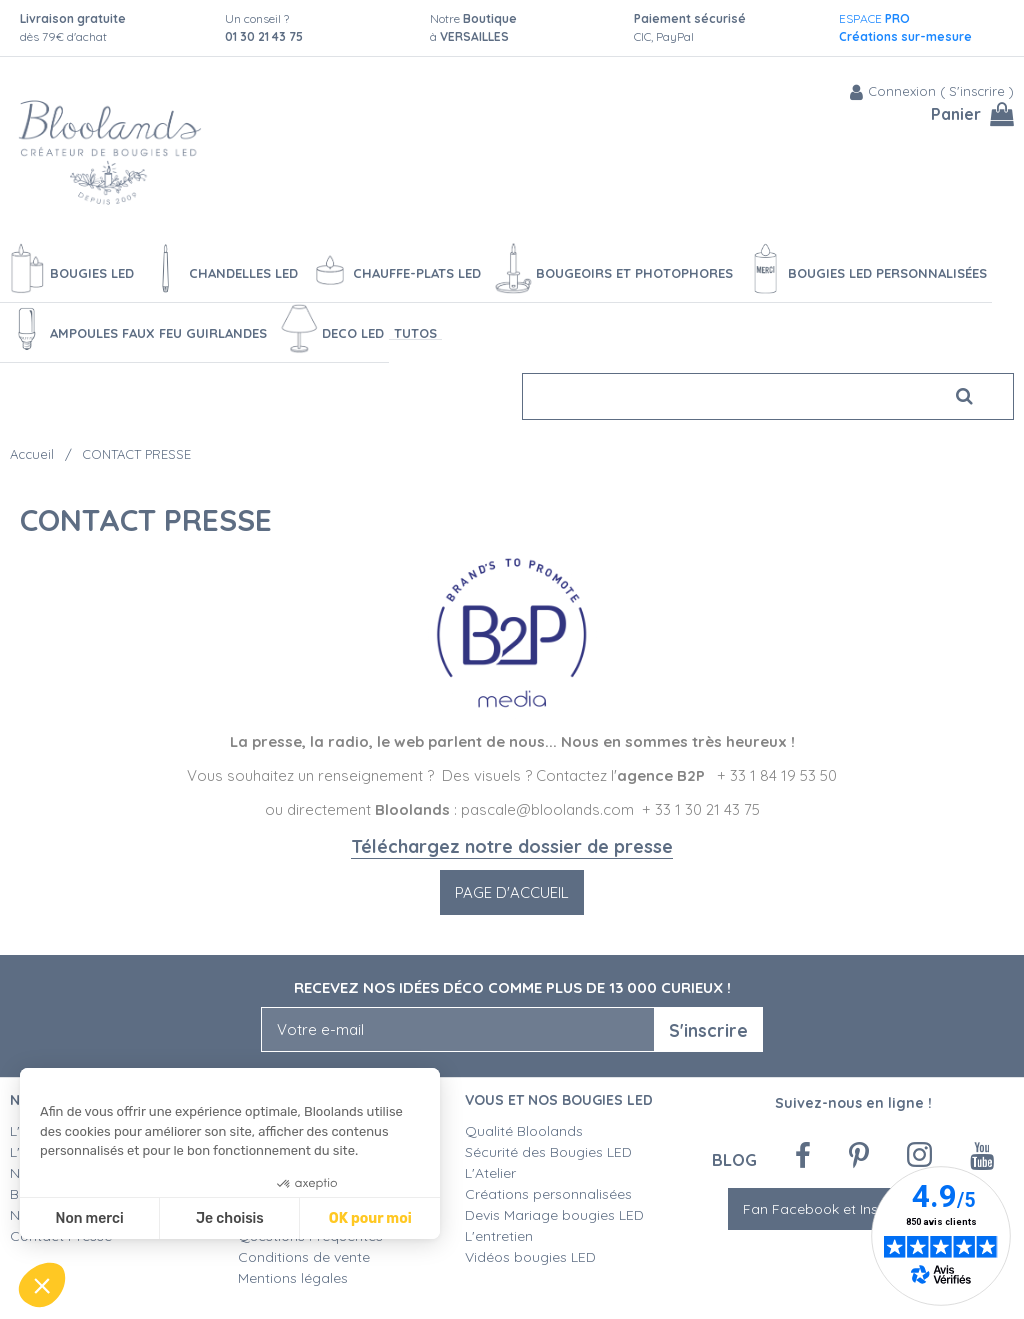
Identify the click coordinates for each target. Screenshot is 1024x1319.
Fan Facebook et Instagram (853, 1209)
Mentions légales (293, 1278)
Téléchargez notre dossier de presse (512, 846)
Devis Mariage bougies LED (554, 1215)
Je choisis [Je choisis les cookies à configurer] (230, 1218)
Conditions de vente (304, 1257)
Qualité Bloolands (524, 1131)
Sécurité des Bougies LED (550, 1152)
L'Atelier (490, 1173)
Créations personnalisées (548, 1194)
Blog (734, 1159)
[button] (42, 1285)
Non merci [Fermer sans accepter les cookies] (89, 1218)
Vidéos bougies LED (530, 1257)
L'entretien (499, 1236)
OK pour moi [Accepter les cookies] (370, 1218)
